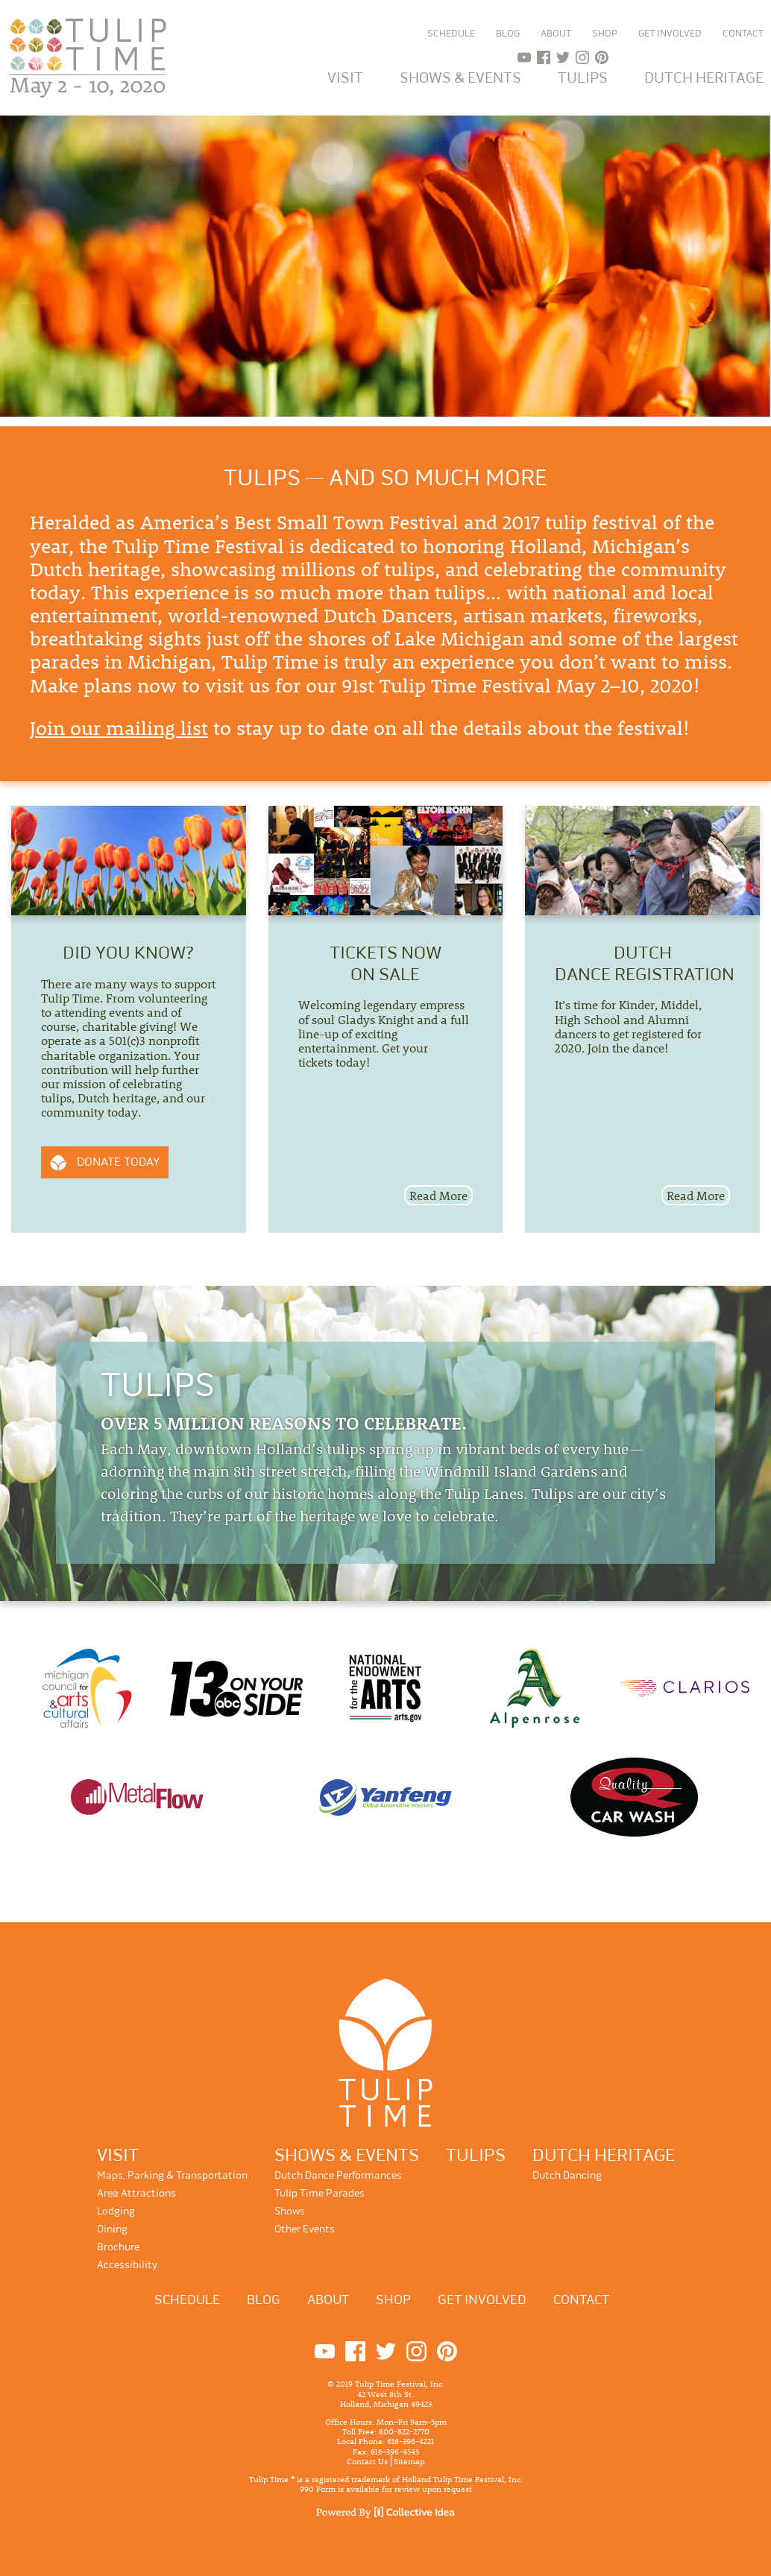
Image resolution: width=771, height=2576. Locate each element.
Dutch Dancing (567, 2175)
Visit (345, 78)
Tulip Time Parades (319, 2193)
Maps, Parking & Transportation (172, 2175)
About (556, 34)
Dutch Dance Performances (338, 2175)
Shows (289, 2211)
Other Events (304, 2229)
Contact (743, 34)
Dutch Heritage (704, 78)
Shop (604, 34)
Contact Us (367, 2460)
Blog (508, 34)
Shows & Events (460, 78)
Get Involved (670, 34)
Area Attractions (136, 2193)
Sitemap (409, 2460)
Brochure (118, 2247)
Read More (438, 1195)
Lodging (116, 2211)
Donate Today (118, 1162)
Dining (112, 2229)
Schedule (451, 34)
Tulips (583, 78)
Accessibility (127, 2264)
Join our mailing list (119, 728)
